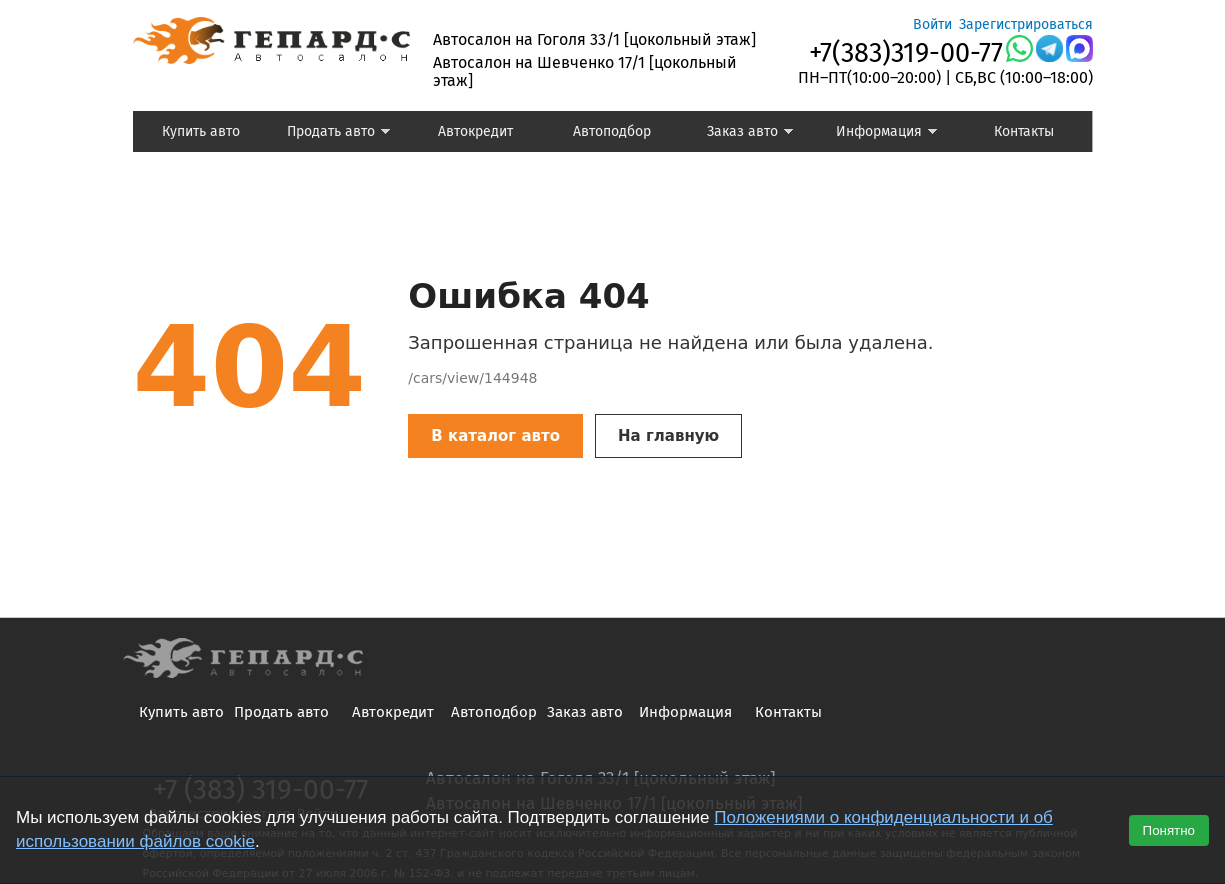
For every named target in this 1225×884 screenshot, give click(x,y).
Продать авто (330, 134)
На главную (668, 436)
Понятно (1169, 830)
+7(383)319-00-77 (906, 53)
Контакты (1024, 131)
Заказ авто (737, 134)
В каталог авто (495, 436)
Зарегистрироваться (1026, 24)
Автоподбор (612, 131)
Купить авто (201, 131)
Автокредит (475, 131)
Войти (932, 24)
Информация (877, 134)
